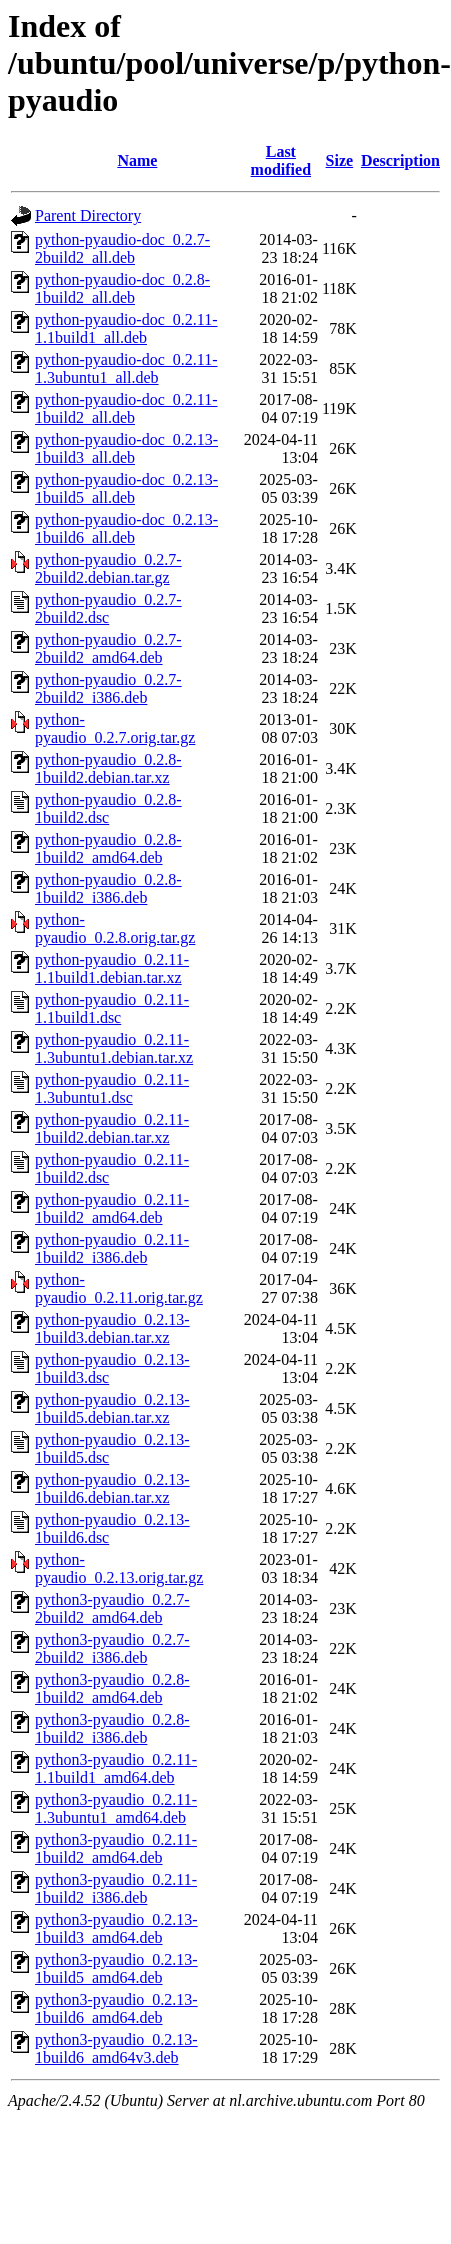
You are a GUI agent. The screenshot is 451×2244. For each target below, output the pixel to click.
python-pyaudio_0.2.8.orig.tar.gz (115, 928)
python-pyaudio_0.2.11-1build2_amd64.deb (112, 1208)
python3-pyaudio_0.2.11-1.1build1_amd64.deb (116, 1768)
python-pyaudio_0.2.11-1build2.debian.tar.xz (112, 1128)
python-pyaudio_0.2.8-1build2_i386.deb (108, 888)
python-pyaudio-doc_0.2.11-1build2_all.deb (126, 408)
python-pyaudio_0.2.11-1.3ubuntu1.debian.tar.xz (114, 1048)
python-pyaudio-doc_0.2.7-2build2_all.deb (122, 248)
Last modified (281, 160)
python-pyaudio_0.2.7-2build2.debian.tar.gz (108, 568)
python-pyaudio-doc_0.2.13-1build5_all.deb (126, 488)
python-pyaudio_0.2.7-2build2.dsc (108, 608)
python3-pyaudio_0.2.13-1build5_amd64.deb (116, 1968)
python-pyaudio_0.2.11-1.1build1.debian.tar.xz (112, 968)
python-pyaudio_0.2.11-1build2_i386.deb (112, 1248)
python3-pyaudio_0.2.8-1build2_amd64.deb (112, 1688)
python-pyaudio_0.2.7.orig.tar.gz (115, 728)
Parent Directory (88, 215)
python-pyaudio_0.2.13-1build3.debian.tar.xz (112, 1328)
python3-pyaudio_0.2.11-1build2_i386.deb (116, 1888)
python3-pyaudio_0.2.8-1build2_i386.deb (112, 1728)
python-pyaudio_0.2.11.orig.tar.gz (119, 1288)
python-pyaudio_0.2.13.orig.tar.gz (119, 1568)
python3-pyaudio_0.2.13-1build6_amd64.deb (116, 2008)
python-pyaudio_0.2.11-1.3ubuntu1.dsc (112, 1088)
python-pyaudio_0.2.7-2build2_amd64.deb (108, 648)
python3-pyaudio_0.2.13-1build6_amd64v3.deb (116, 2048)
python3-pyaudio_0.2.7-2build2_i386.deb (112, 1648)
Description (400, 160)
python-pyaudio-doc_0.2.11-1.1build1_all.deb (126, 328)
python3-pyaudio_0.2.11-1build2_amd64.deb (116, 1848)
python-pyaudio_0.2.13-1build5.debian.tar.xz (112, 1408)
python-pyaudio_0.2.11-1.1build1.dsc (112, 1008)
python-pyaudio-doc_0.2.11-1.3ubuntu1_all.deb (126, 368)
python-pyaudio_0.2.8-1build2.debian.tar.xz (108, 768)
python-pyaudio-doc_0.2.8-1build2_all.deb (122, 288)
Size (340, 160)
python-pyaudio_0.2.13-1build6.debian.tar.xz (112, 1488)
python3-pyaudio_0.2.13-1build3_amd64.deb (116, 1928)
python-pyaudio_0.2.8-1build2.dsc (108, 808)
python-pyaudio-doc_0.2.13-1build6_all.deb (126, 528)
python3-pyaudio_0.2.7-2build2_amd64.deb (112, 1608)
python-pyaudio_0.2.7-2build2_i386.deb (108, 688)
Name (137, 160)
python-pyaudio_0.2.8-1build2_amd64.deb (108, 848)
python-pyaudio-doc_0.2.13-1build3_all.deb (126, 448)
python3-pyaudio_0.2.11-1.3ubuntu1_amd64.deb (116, 1808)
